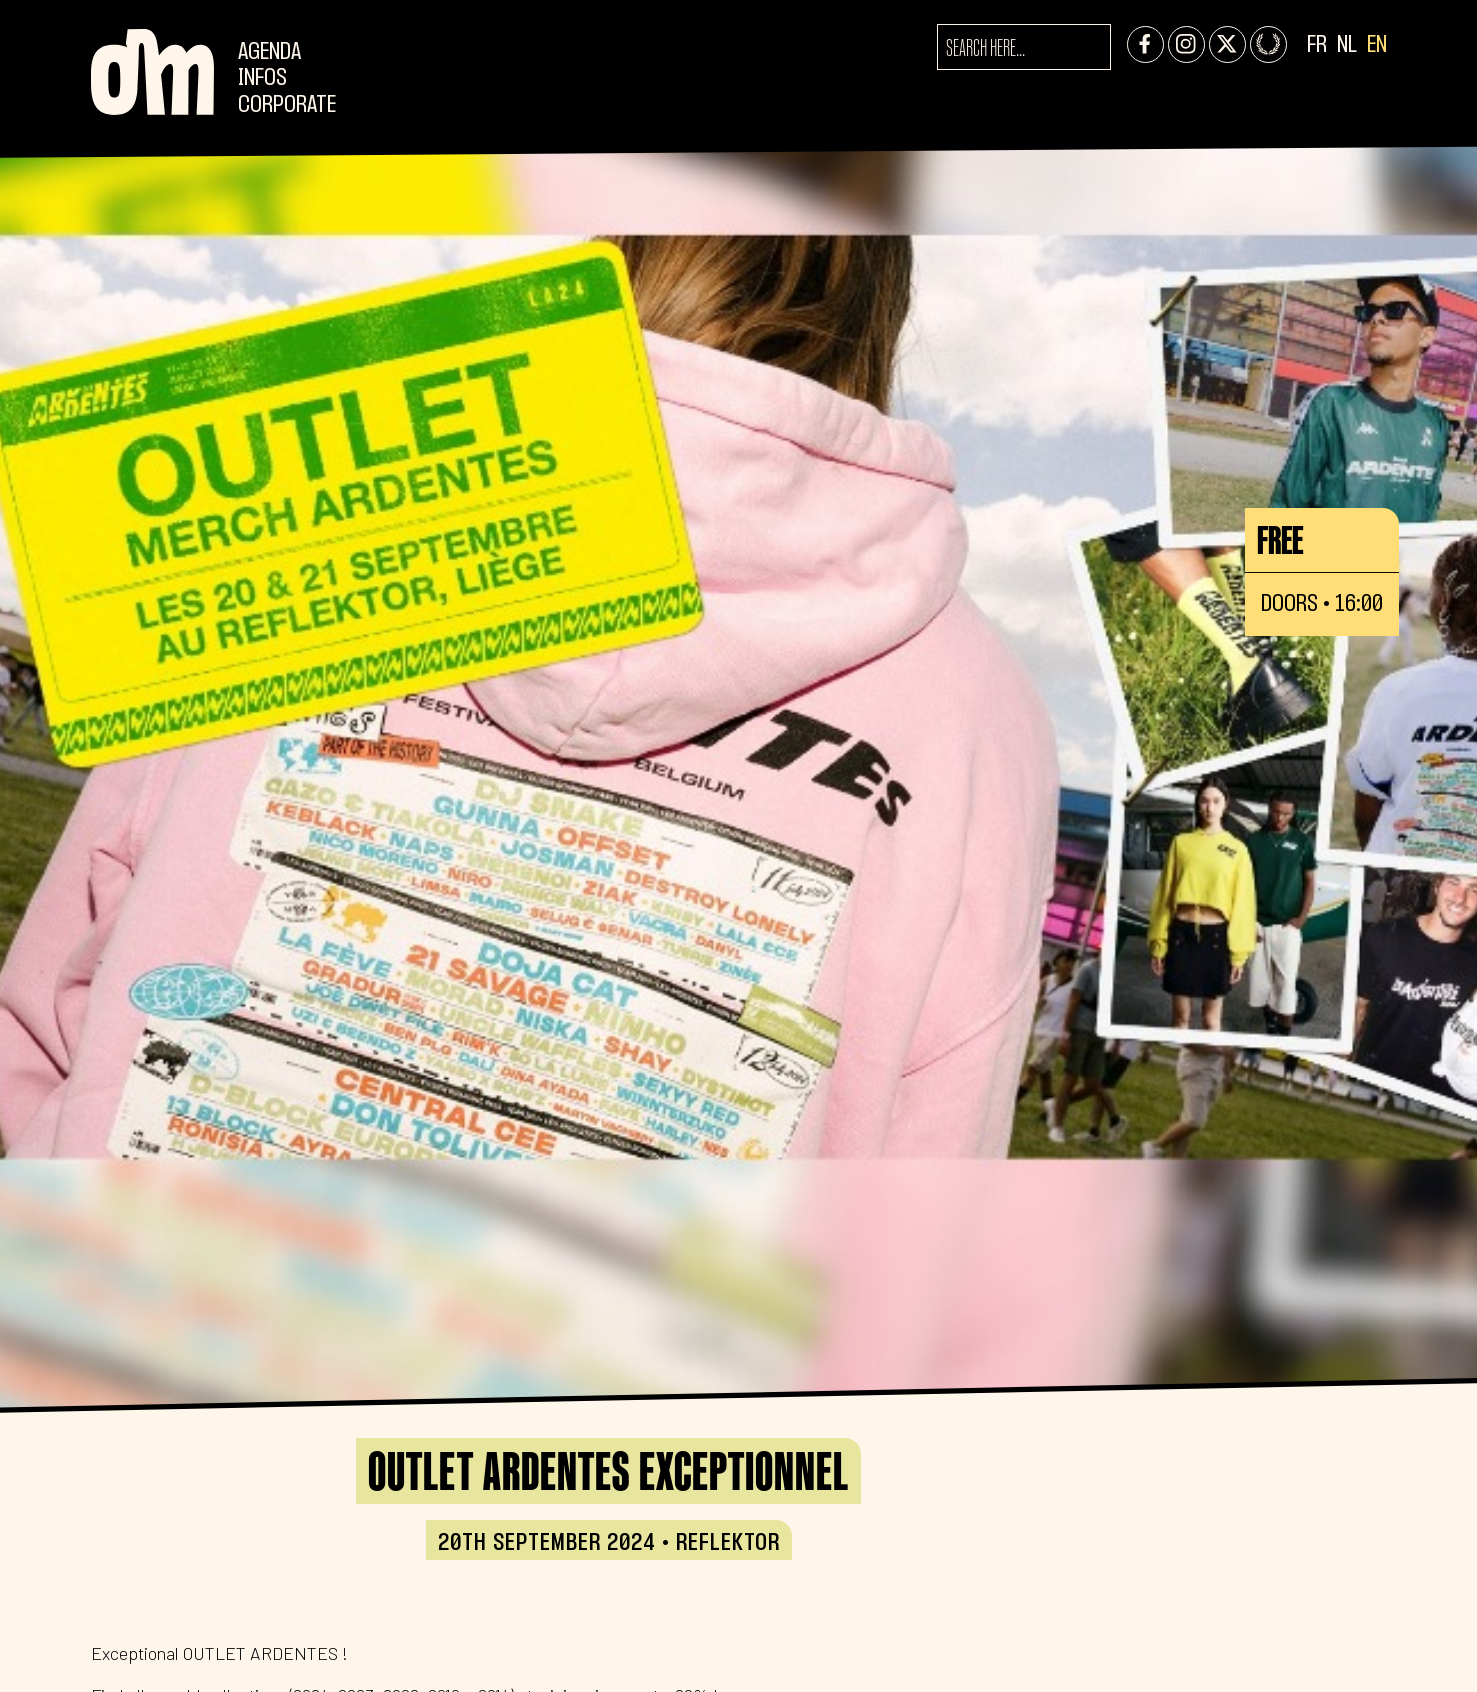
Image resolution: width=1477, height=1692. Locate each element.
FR (1317, 45)
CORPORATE (287, 105)
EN (1377, 45)
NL (1347, 45)
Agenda (269, 52)
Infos (262, 78)
